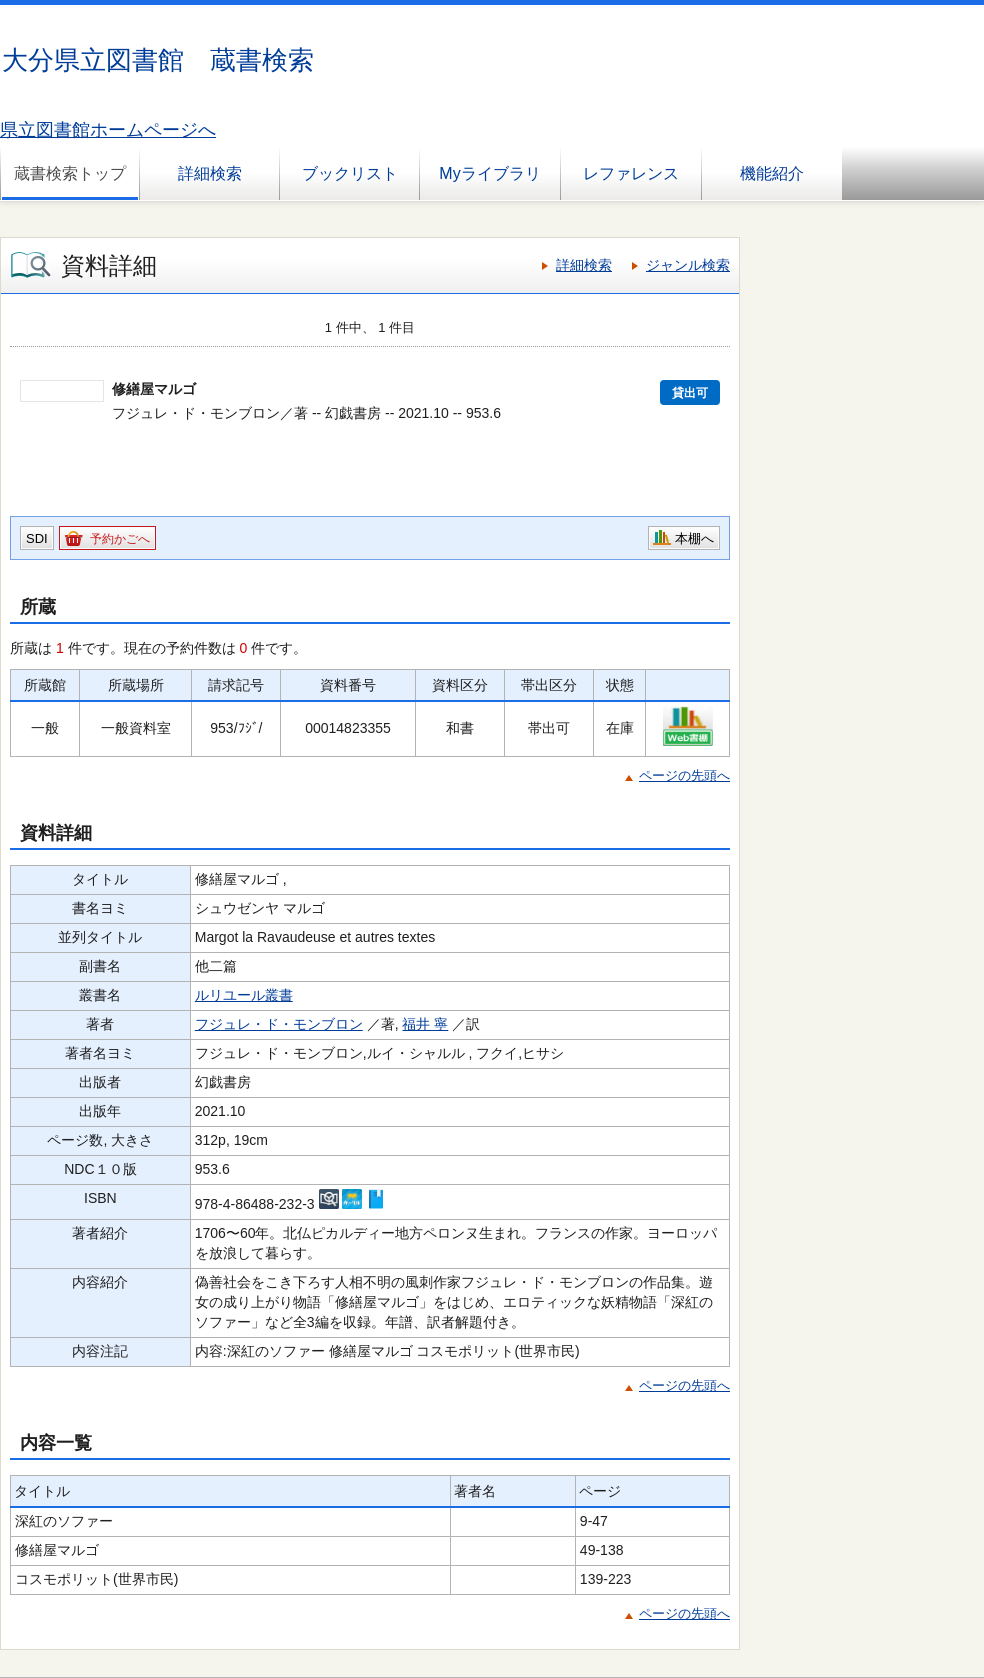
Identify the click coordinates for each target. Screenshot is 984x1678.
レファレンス (631, 173)
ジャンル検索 (688, 265)
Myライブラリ (489, 173)
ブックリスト (350, 173)
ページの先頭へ (684, 775)
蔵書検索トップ (70, 173)
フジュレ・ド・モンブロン (279, 1024)
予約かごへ (120, 539)
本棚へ (694, 538)
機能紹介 (772, 173)
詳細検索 (210, 173)
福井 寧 (425, 1024)
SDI (37, 538)
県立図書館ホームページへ (108, 130)
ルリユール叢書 (244, 995)
